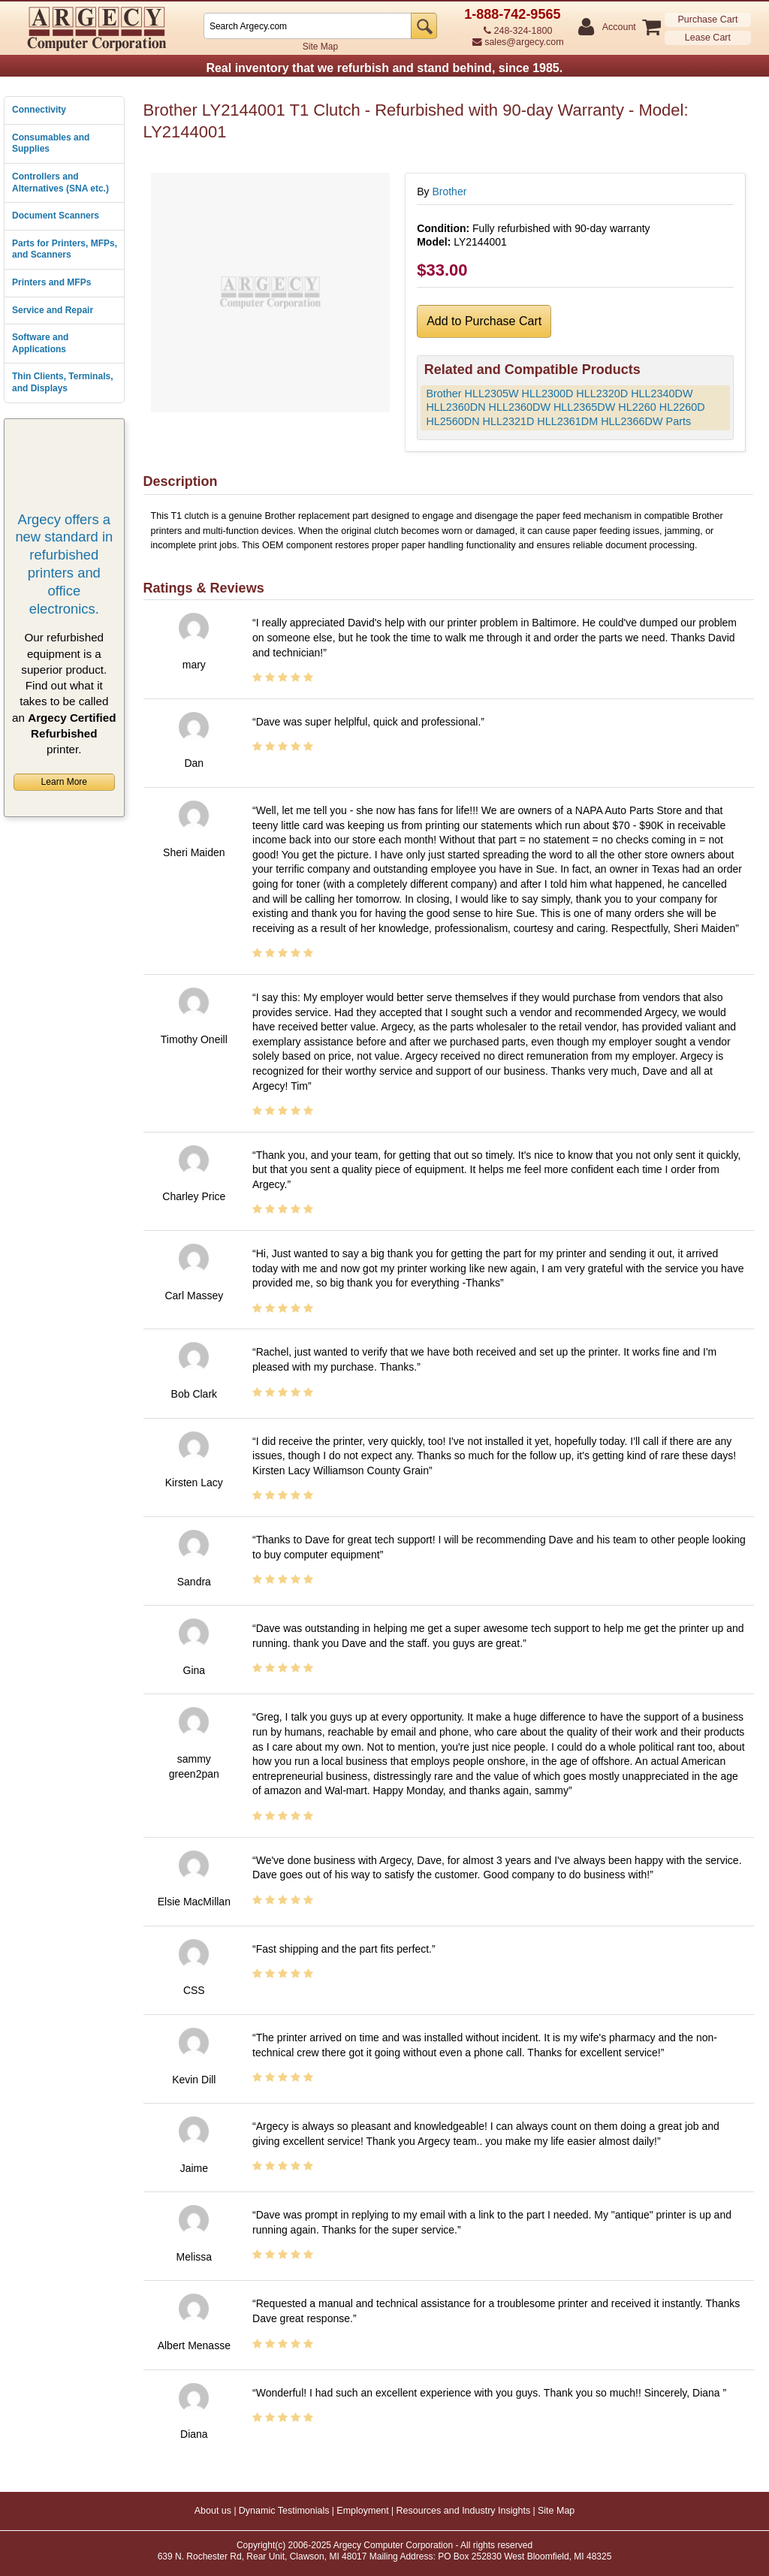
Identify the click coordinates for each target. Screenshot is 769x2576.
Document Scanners (55, 215)
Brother (449, 192)
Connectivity (39, 109)
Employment (362, 2510)
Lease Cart (708, 37)
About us (213, 2510)
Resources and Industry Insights (464, 2510)
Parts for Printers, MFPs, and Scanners (64, 249)
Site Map (320, 46)
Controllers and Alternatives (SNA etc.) (60, 182)
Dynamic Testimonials (284, 2510)
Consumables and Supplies (50, 143)
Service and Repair (52, 310)
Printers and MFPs (51, 282)
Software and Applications (40, 343)
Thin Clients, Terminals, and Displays (62, 382)
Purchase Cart (707, 19)
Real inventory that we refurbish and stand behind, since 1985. (384, 68)
